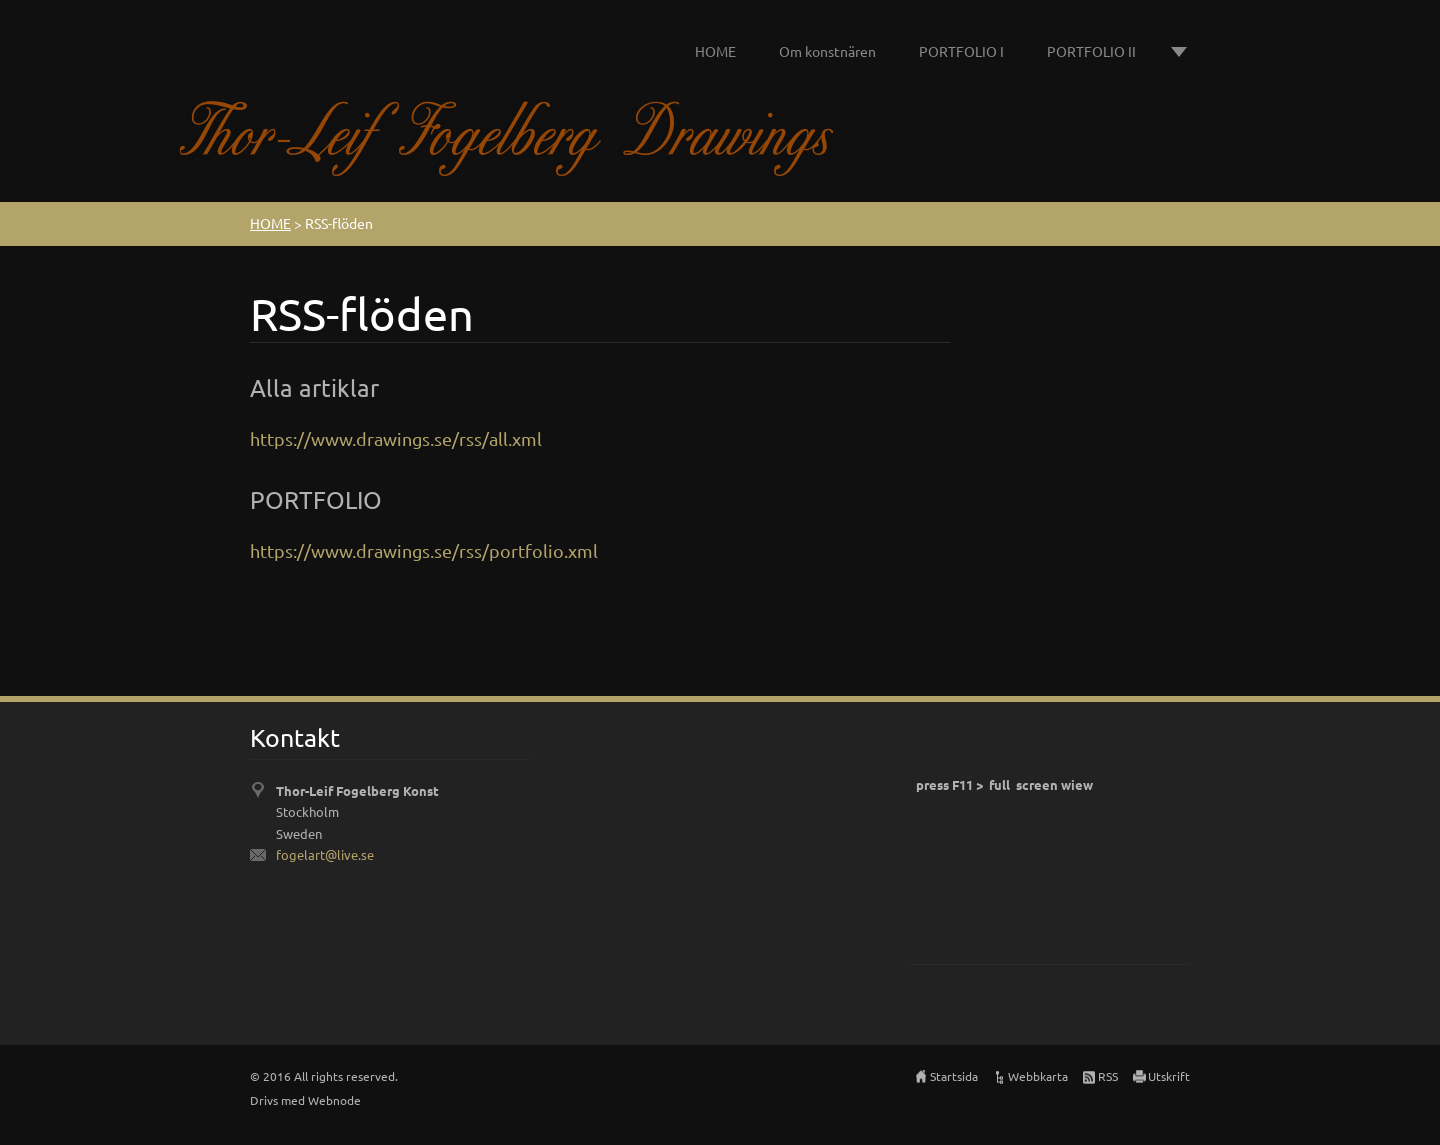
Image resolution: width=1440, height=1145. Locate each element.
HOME (715, 51)
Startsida (954, 1076)
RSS (1108, 1076)
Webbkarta (1038, 1076)
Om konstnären (827, 51)
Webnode (334, 1100)
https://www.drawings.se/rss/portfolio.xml (424, 550)
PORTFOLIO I (961, 51)
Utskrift (1169, 1076)
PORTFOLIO (316, 499)
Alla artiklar (314, 387)
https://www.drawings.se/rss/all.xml (396, 438)
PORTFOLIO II (1091, 51)
